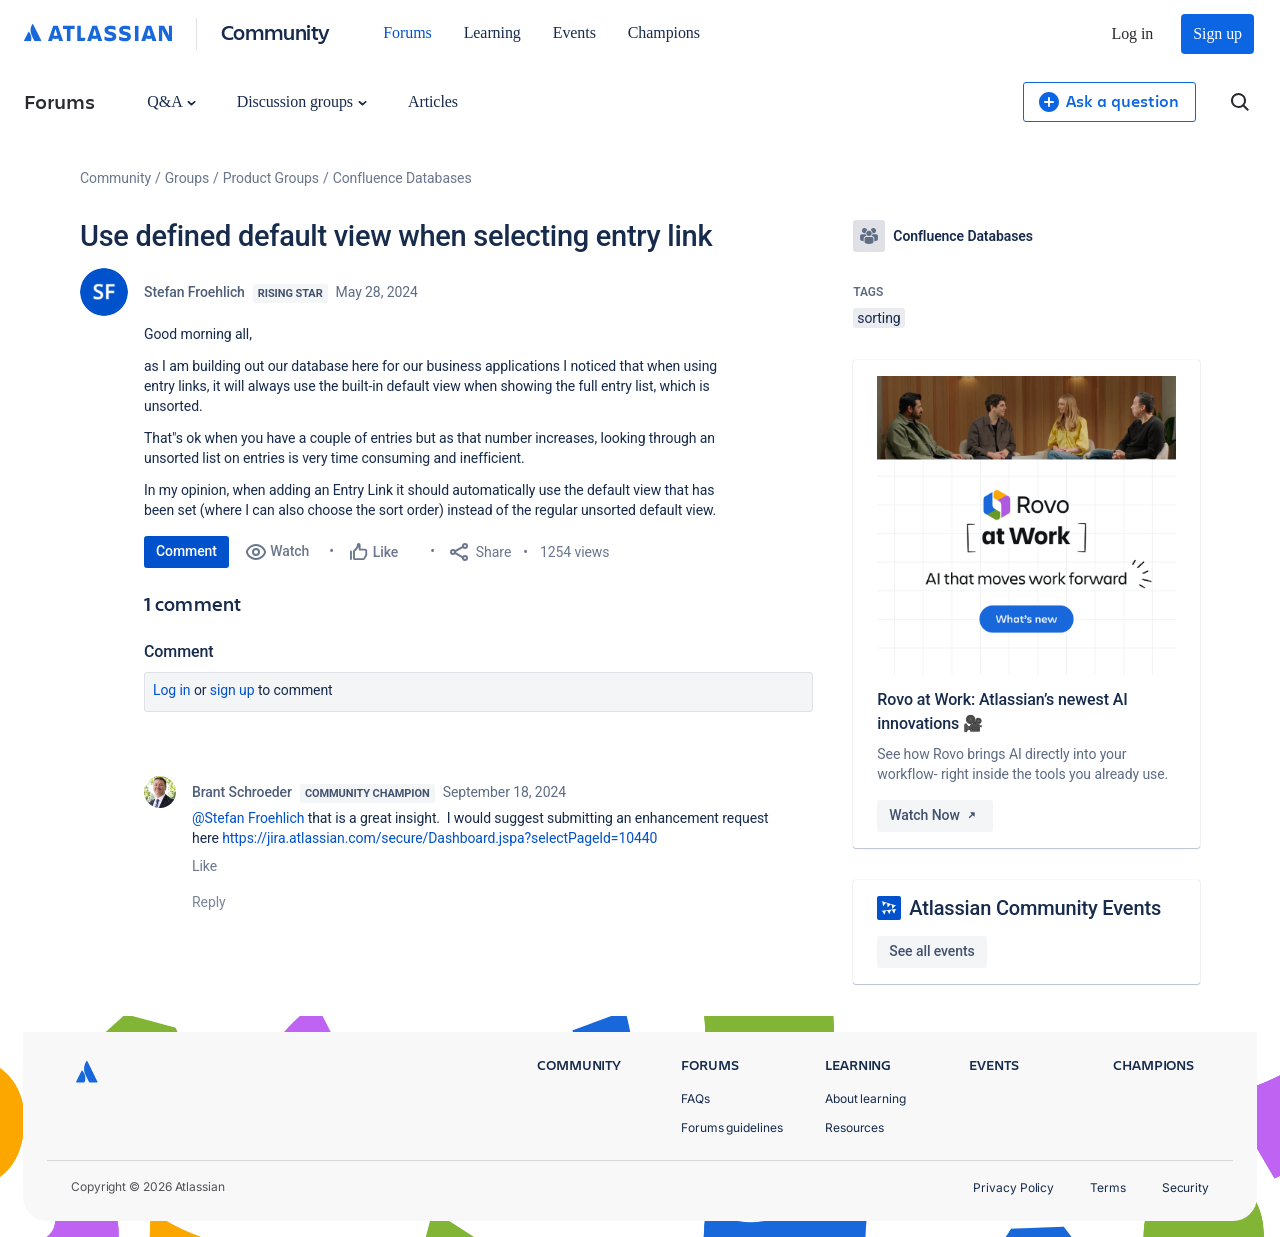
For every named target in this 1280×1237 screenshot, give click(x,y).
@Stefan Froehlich (248, 818)
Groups (187, 178)
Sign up (1217, 33)
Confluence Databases (402, 178)
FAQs (695, 1098)
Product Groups (271, 178)
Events (574, 32)
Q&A (171, 101)
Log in (1133, 33)
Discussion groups (302, 101)
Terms (1108, 1187)
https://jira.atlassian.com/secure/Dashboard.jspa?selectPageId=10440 (439, 838)
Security (1185, 1187)
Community (275, 31)
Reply (209, 902)
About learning (865, 1098)
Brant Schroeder (242, 792)
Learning (492, 32)
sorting (878, 318)
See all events (931, 951)
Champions (664, 32)
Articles (433, 101)
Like (204, 866)
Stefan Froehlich (194, 292)
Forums (407, 32)
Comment (186, 551)
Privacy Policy (1013, 1187)
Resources (854, 1127)
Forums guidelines (732, 1127)
